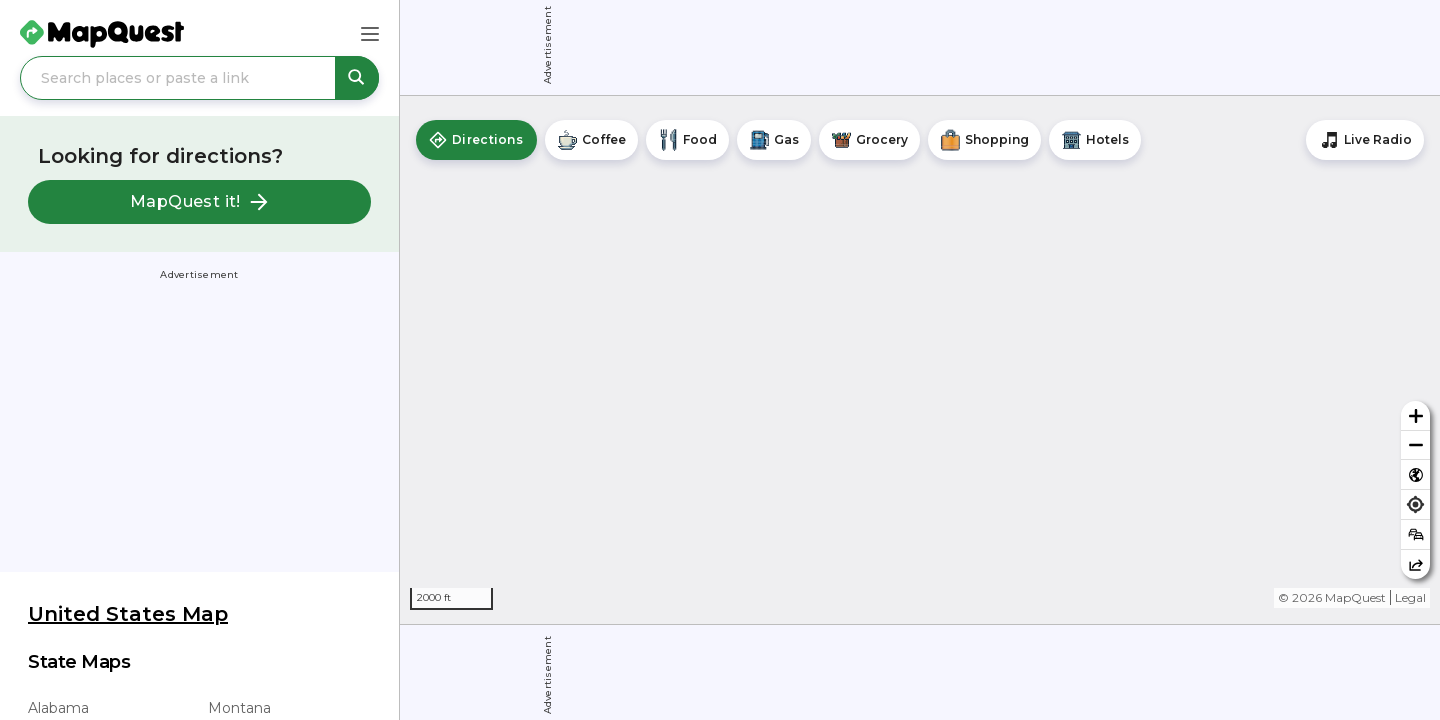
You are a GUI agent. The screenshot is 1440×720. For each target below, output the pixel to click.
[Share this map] (1415, 564)
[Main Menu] (370, 34)
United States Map (128, 614)
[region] (920, 360)
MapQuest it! (199, 202)
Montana (239, 708)
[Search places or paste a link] (199, 78)
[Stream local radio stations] (1365, 140)
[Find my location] (1415, 504)
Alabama (58, 708)
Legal (1410, 597)
